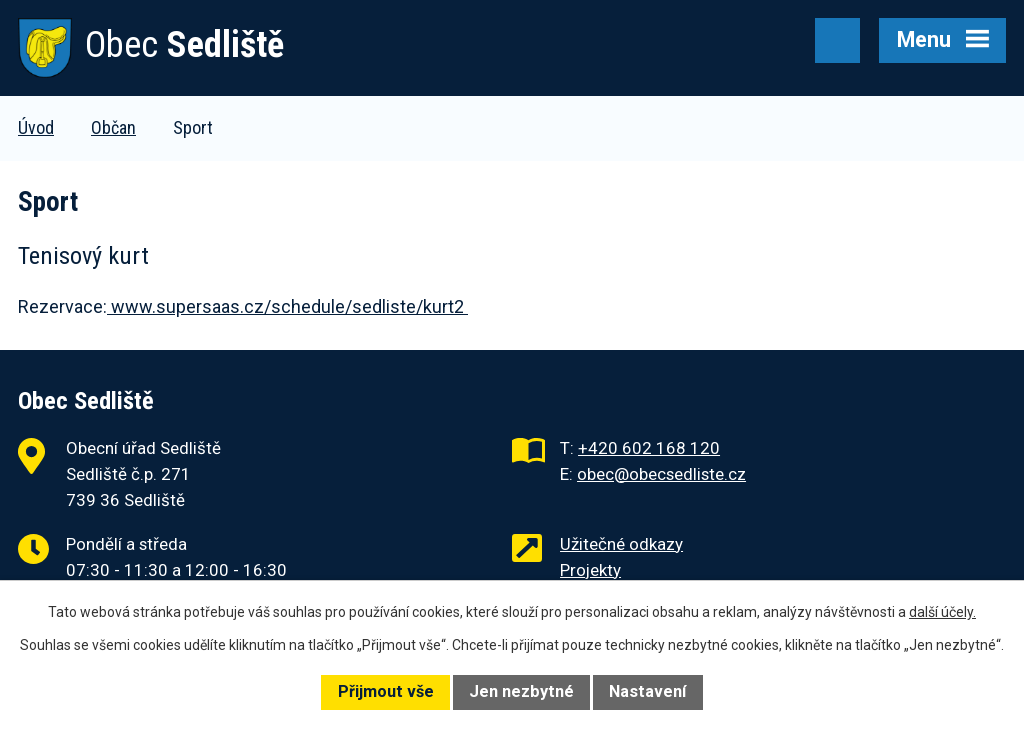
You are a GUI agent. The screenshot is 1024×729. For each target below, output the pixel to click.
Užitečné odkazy (621, 544)
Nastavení (647, 691)
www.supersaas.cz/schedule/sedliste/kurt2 (287, 306)
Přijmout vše (386, 691)
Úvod (36, 127)
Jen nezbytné (521, 691)
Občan (113, 127)
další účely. (942, 612)
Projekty (590, 570)
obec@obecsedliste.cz (661, 474)
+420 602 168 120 (649, 448)
